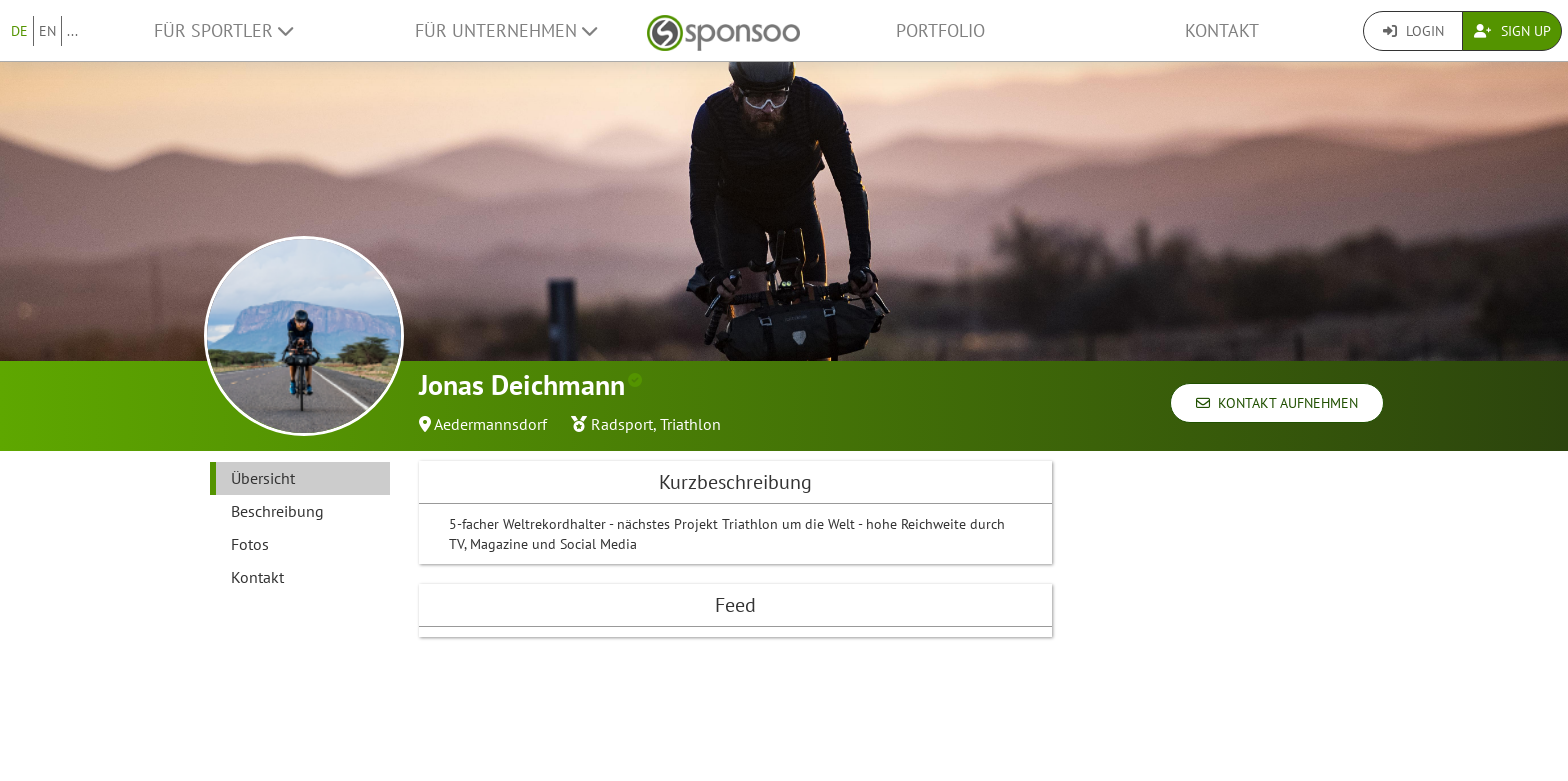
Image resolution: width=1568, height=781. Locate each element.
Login (1413, 31)
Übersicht (263, 478)
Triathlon (690, 424)
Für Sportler (223, 30)
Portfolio (940, 30)
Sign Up (1512, 31)
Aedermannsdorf (490, 424)
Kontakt (1222, 30)
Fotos (250, 544)
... (72, 31)
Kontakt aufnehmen (1277, 403)
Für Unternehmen (506, 30)
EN (47, 31)
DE (19, 31)
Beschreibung (277, 511)
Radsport (622, 424)
